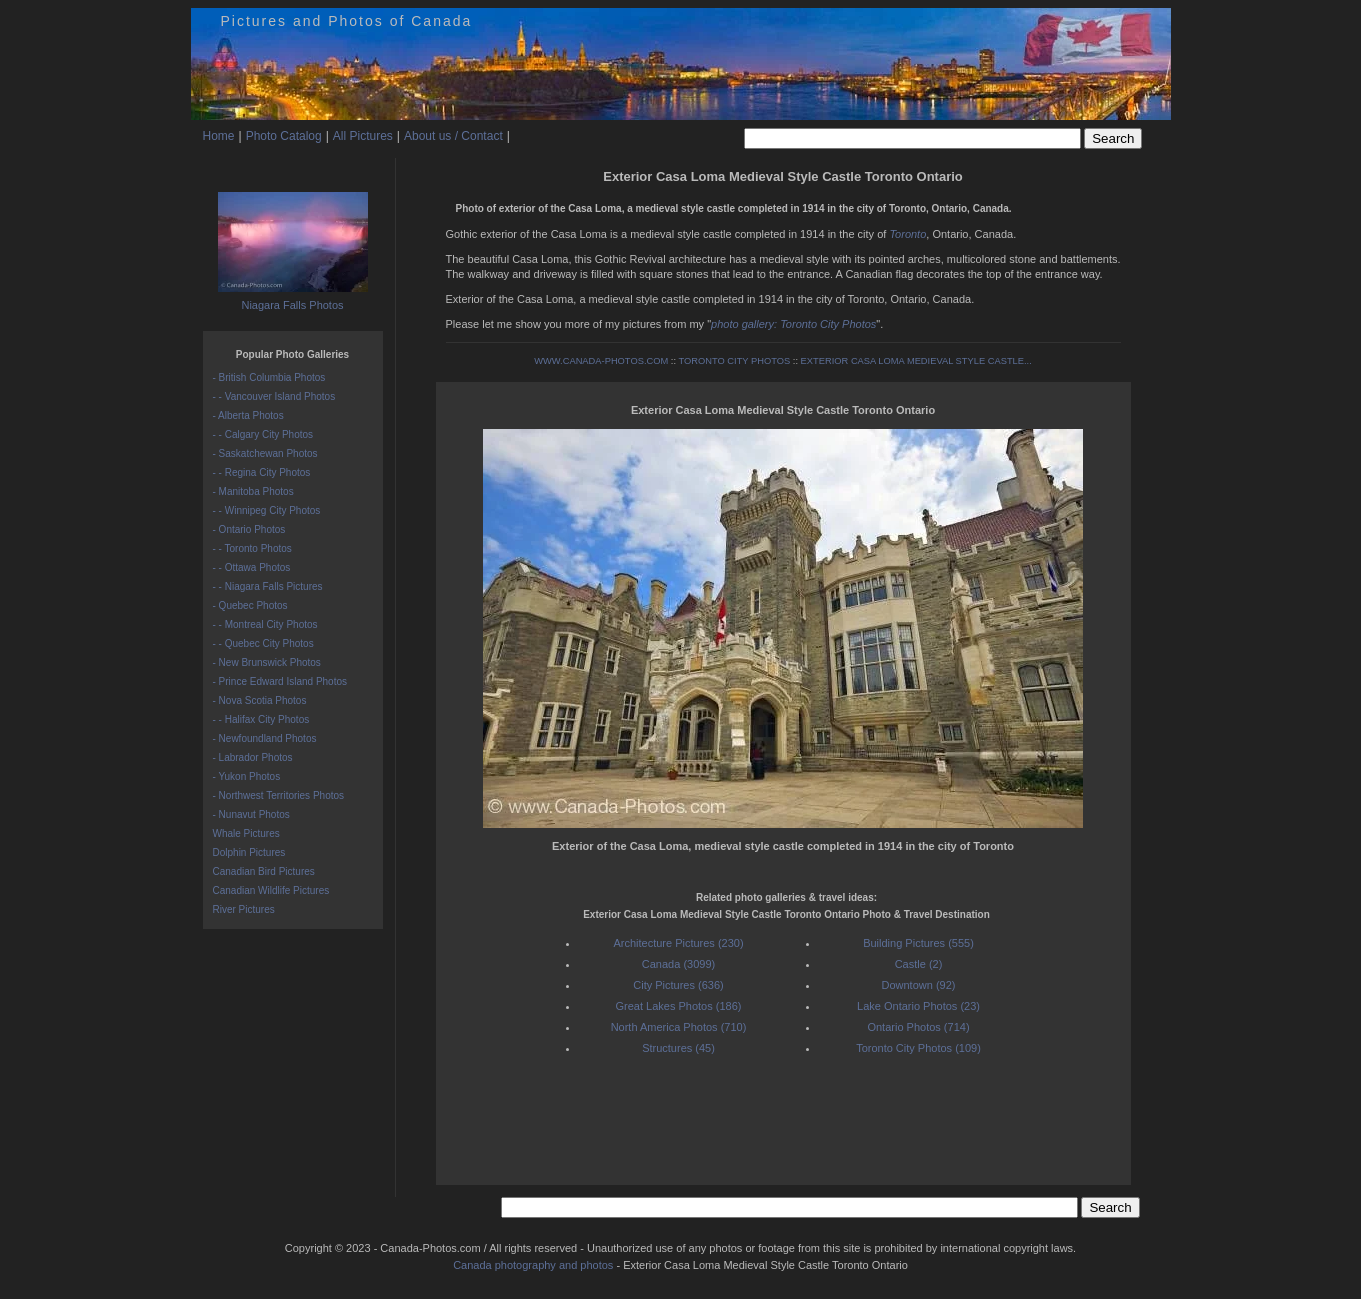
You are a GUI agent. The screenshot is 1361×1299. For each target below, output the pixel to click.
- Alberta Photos (248, 415)
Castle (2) (919, 964)
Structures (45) (678, 1048)
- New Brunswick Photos (267, 662)
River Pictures (244, 909)
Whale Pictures (246, 833)
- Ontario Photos (249, 529)
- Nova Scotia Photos (260, 700)
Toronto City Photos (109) (918, 1048)
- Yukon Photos (247, 776)
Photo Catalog (284, 136)
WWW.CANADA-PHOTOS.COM (601, 361)
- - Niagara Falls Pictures (268, 586)
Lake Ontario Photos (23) (918, 1006)
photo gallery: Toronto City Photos (793, 324)
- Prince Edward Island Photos (280, 681)
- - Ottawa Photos (252, 567)
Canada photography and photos (533, 1265)
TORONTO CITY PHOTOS (734, 361)
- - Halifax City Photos (261, 719)
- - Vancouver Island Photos (274, 396)
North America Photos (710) (679, 1027)
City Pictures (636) (678, 985)
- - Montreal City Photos (265, 624)
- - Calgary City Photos (263, 434)
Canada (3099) (678, 964)
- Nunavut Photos (251, 814)
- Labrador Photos (253, 757)
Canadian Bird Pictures (264, 871)
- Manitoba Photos (253, 491)
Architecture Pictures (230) (678, 943)
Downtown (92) (919, 985)
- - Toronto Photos (252, 548)
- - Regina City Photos (262, 472)
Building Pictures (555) (918, 943)
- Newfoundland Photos (265, 738)
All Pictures (363, 136)
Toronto (907, 234)
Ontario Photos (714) (918, 1027)
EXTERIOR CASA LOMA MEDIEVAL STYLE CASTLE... (916, 361)
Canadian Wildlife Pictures (271, 890)
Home (219, 136)
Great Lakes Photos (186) (679, 1006)
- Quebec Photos (250, 605)
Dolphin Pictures (249, 852)
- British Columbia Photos (269, 377)
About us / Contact (453, 136)
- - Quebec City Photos (263, 643)
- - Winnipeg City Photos (267, 510)
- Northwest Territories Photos (279, 795)
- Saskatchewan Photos (265, 453)
